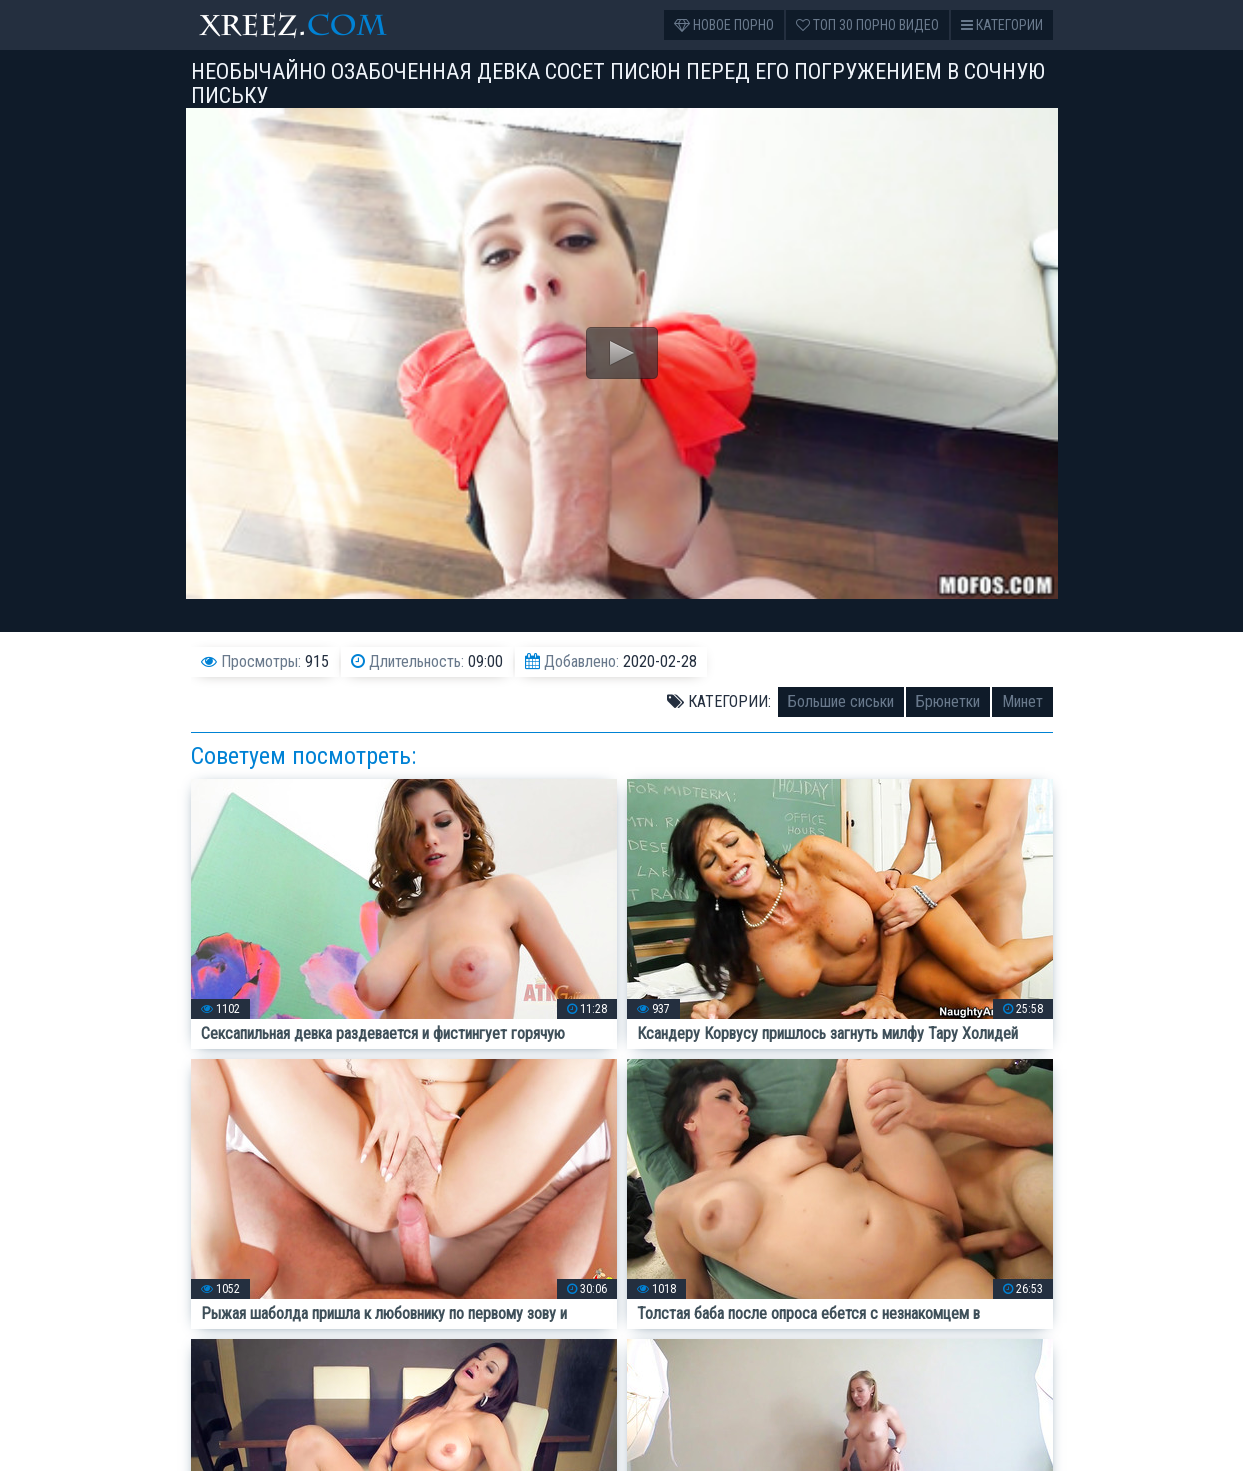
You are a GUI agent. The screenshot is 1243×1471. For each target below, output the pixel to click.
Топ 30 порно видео (867, 25)
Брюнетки (948, 701)
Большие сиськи (841, 701)
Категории (1002, 25)
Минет (1022, 701)
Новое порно (724, 25)
